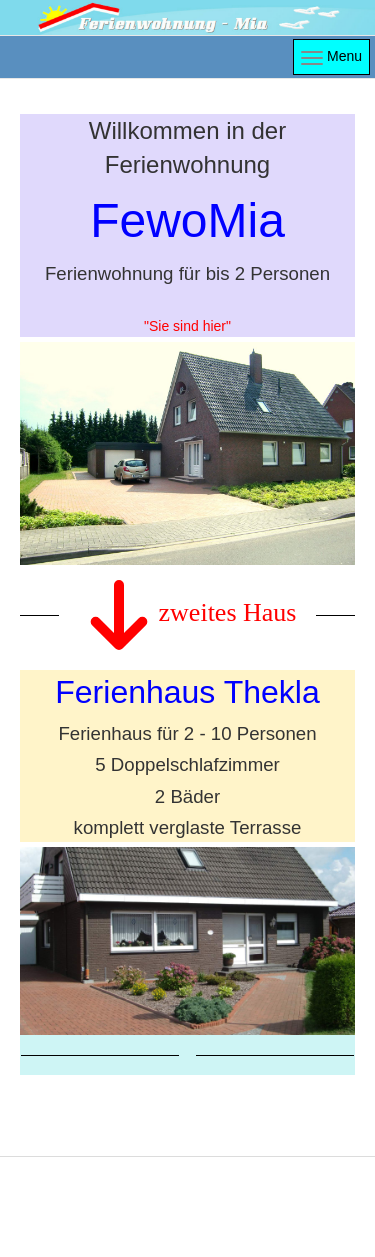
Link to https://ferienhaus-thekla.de (187, 852)
